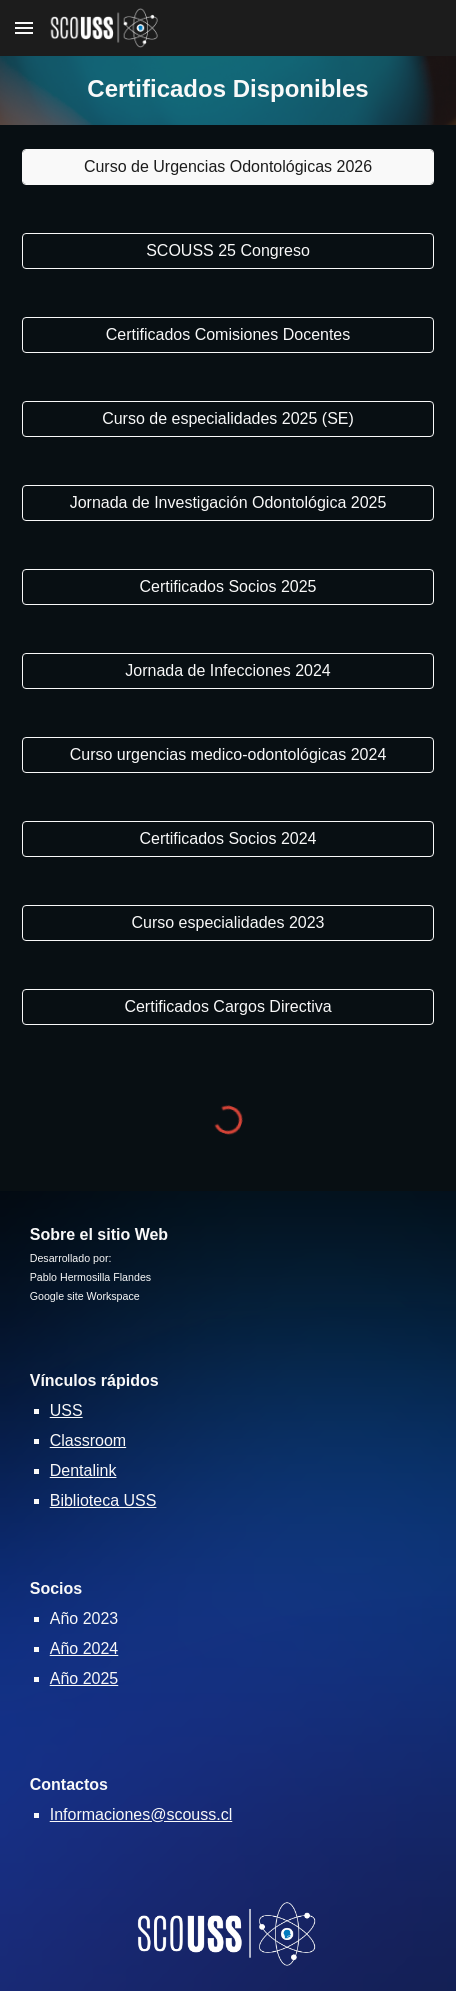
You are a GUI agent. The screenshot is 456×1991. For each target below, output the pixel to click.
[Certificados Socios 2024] (228, 839)
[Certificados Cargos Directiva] (228, 1007)
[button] (24, 27)
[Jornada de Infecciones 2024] (228, 671)
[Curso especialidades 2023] (228, 923)
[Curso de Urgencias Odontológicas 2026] (228, 167)
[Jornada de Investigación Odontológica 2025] (228, 503)
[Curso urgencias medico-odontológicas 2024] (228, 755)
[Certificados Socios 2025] (228, 587)
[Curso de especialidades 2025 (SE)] (228, 419)
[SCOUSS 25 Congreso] (228, 251)
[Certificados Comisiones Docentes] (228, 335)
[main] (228, 90)
